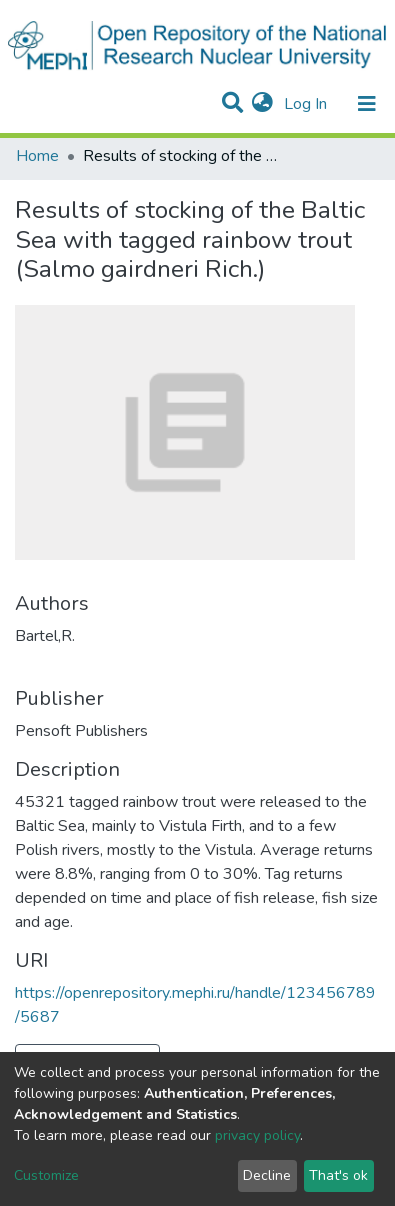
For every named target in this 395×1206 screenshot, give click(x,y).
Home (37, 156)
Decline (267, 1175)
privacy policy (257, 1135)
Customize (46, 1175)
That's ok (338, 1175)
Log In (307, 104)
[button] (262, 104)
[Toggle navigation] (367, 104)
